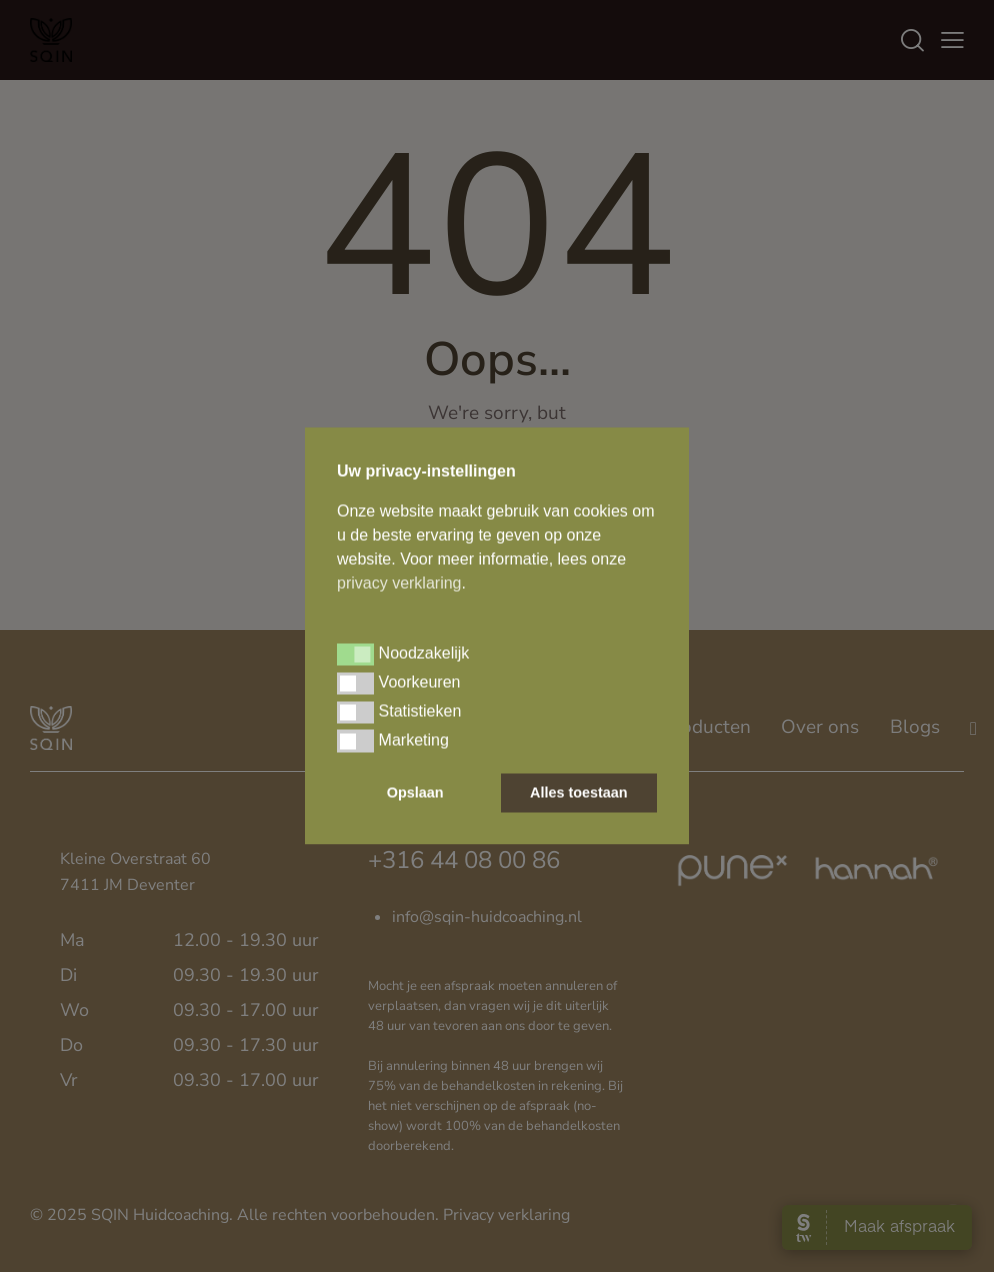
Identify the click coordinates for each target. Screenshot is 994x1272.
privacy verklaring (399, 582)
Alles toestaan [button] (579, 793)
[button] (355, 654)
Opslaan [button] (415, 793)
